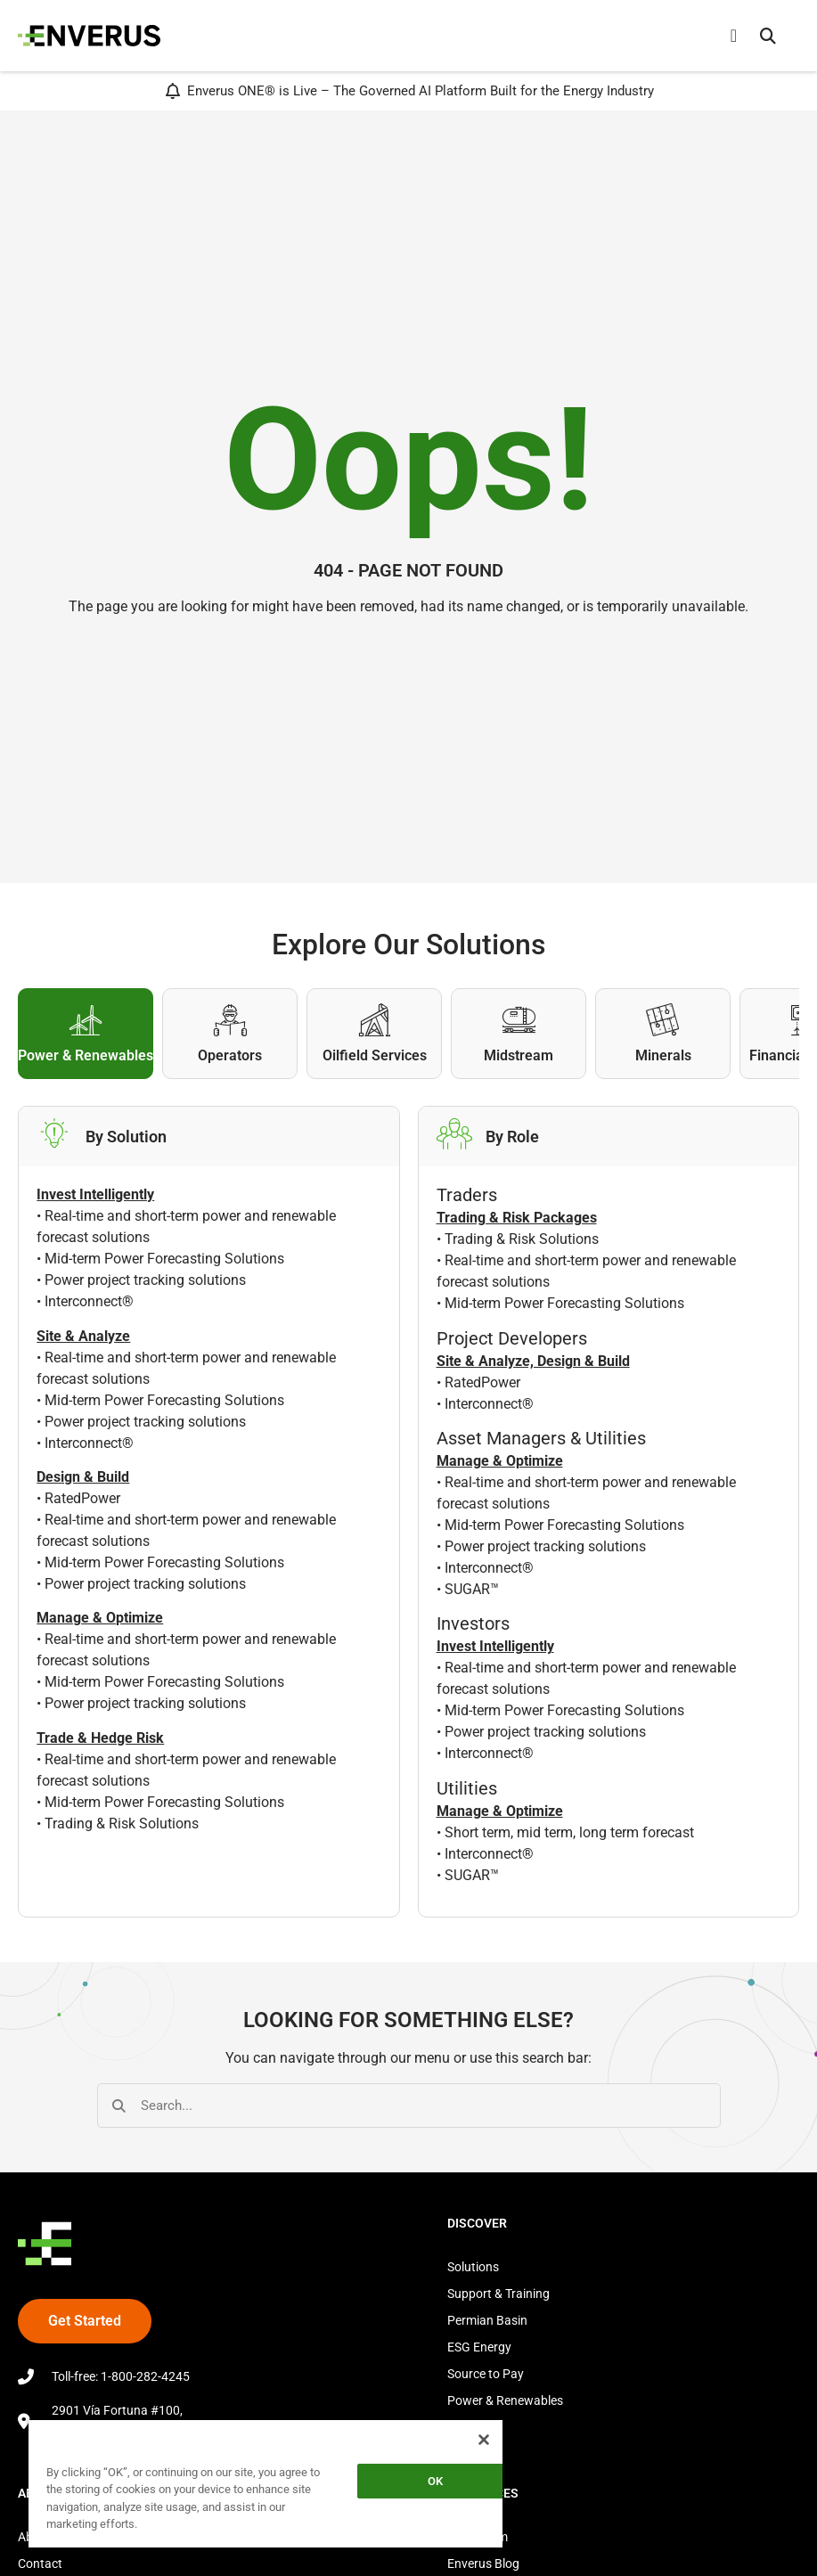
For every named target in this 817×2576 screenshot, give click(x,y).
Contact (40, 2563)
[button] (768, 35)
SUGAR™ (472, 1589)
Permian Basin (487, 2320)
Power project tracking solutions (145, 1280)
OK (435, 2481)
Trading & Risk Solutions (122, 1823)
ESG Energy (479, 2347)
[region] (265, 2482)
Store (462, 2427)
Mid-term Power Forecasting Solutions (164, 1258)
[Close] (483, 2439)
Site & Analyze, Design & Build (533, 1361)
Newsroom (477, 2537)
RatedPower (82, 1498)
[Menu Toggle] (734, 36)
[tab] (85, 1033)
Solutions (473, 2267)
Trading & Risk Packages (517, 1217)
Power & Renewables (505, 2400)
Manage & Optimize (500, 1460)
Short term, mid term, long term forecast (569, 1832)
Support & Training (498, 2293)
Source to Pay (485, 2374)
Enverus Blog (483, 2563)
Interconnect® (89, 1301)
